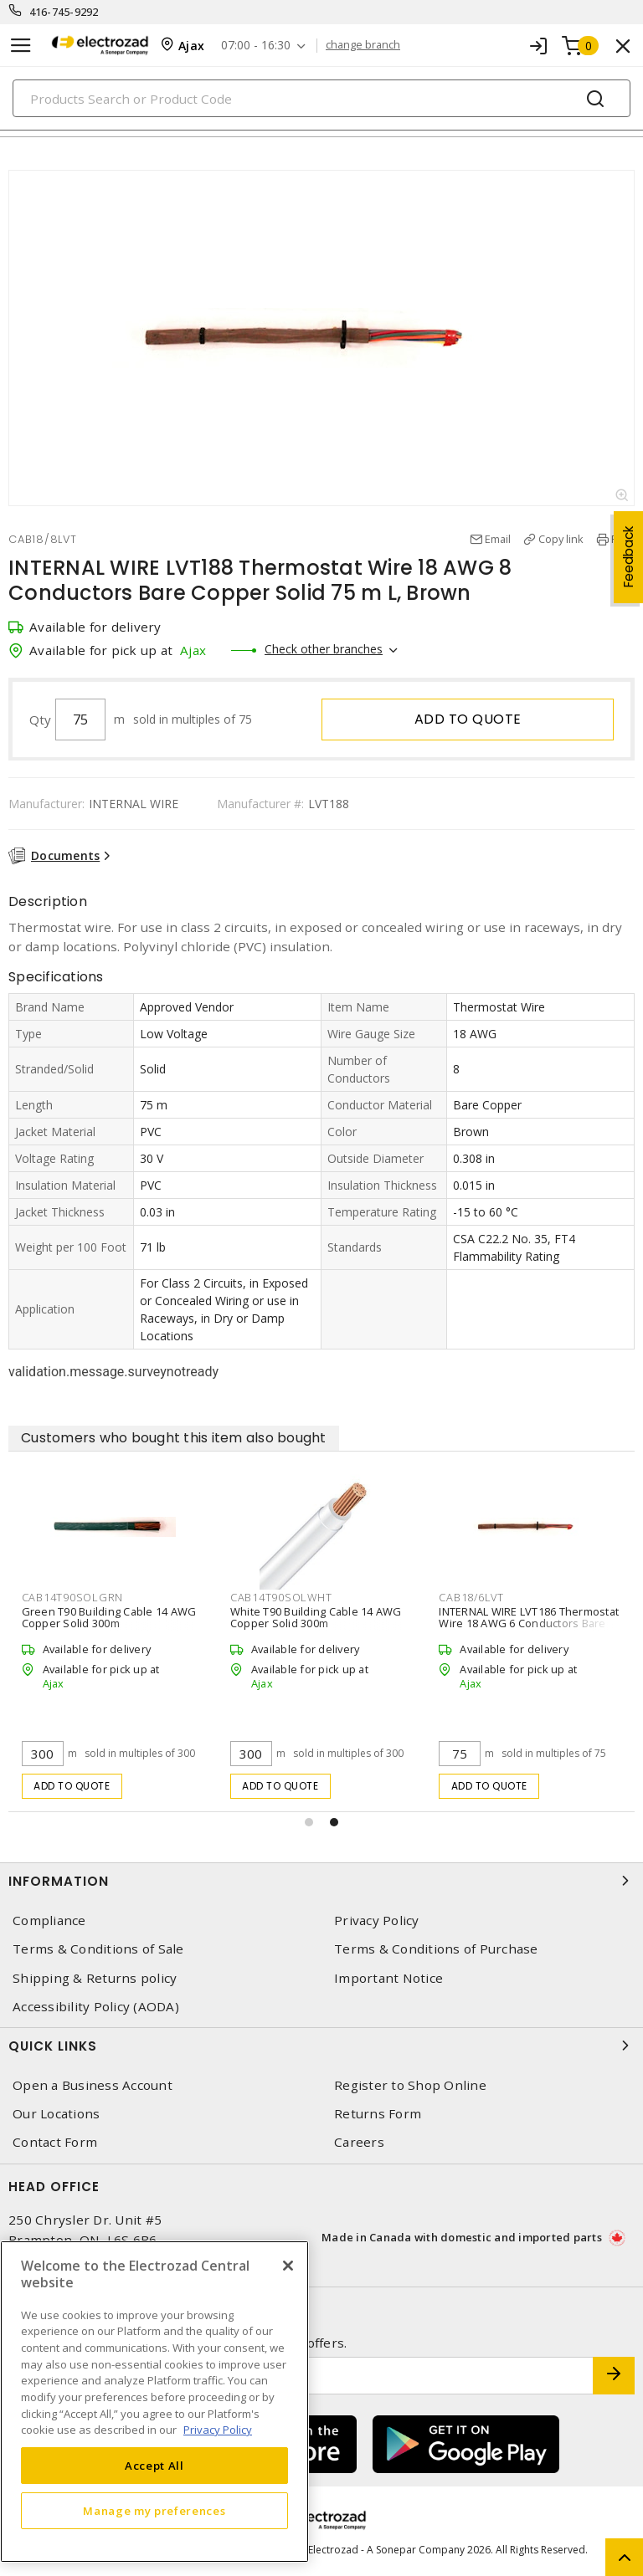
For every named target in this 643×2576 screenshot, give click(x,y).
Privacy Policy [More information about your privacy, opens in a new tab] (217, 2429)
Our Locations (56, 2114)
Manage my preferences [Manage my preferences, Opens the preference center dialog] (154, 2510)
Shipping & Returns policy (95, 1978)
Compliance (49, 1920)
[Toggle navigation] (20, 45)
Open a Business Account (92, 2085)
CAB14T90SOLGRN (73, 1597)
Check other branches (324, 649)
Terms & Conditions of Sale (98, 1949)
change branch (363, 45)
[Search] (321, 98)
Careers (359, 2142)
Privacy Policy (376, 1920)
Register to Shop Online (410, 2085)
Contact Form (55, 2142)
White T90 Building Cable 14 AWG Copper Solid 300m (316, 1617)
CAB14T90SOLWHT (281, 1597)
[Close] (288, 2265)
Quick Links (321, 2045)
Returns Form (377, 2114)
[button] (309, 1822)
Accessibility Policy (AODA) (96, 2007)
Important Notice (388, 1978)
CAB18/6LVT (471, 1597)
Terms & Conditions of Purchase (436, 1949)
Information (321, 1881)
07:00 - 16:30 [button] (256, 45)
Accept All (154, 2465)
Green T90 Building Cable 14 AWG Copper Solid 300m (109, 1617)
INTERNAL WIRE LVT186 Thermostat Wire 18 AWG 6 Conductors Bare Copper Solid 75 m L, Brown (529, 1623)
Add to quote (468, 719)
